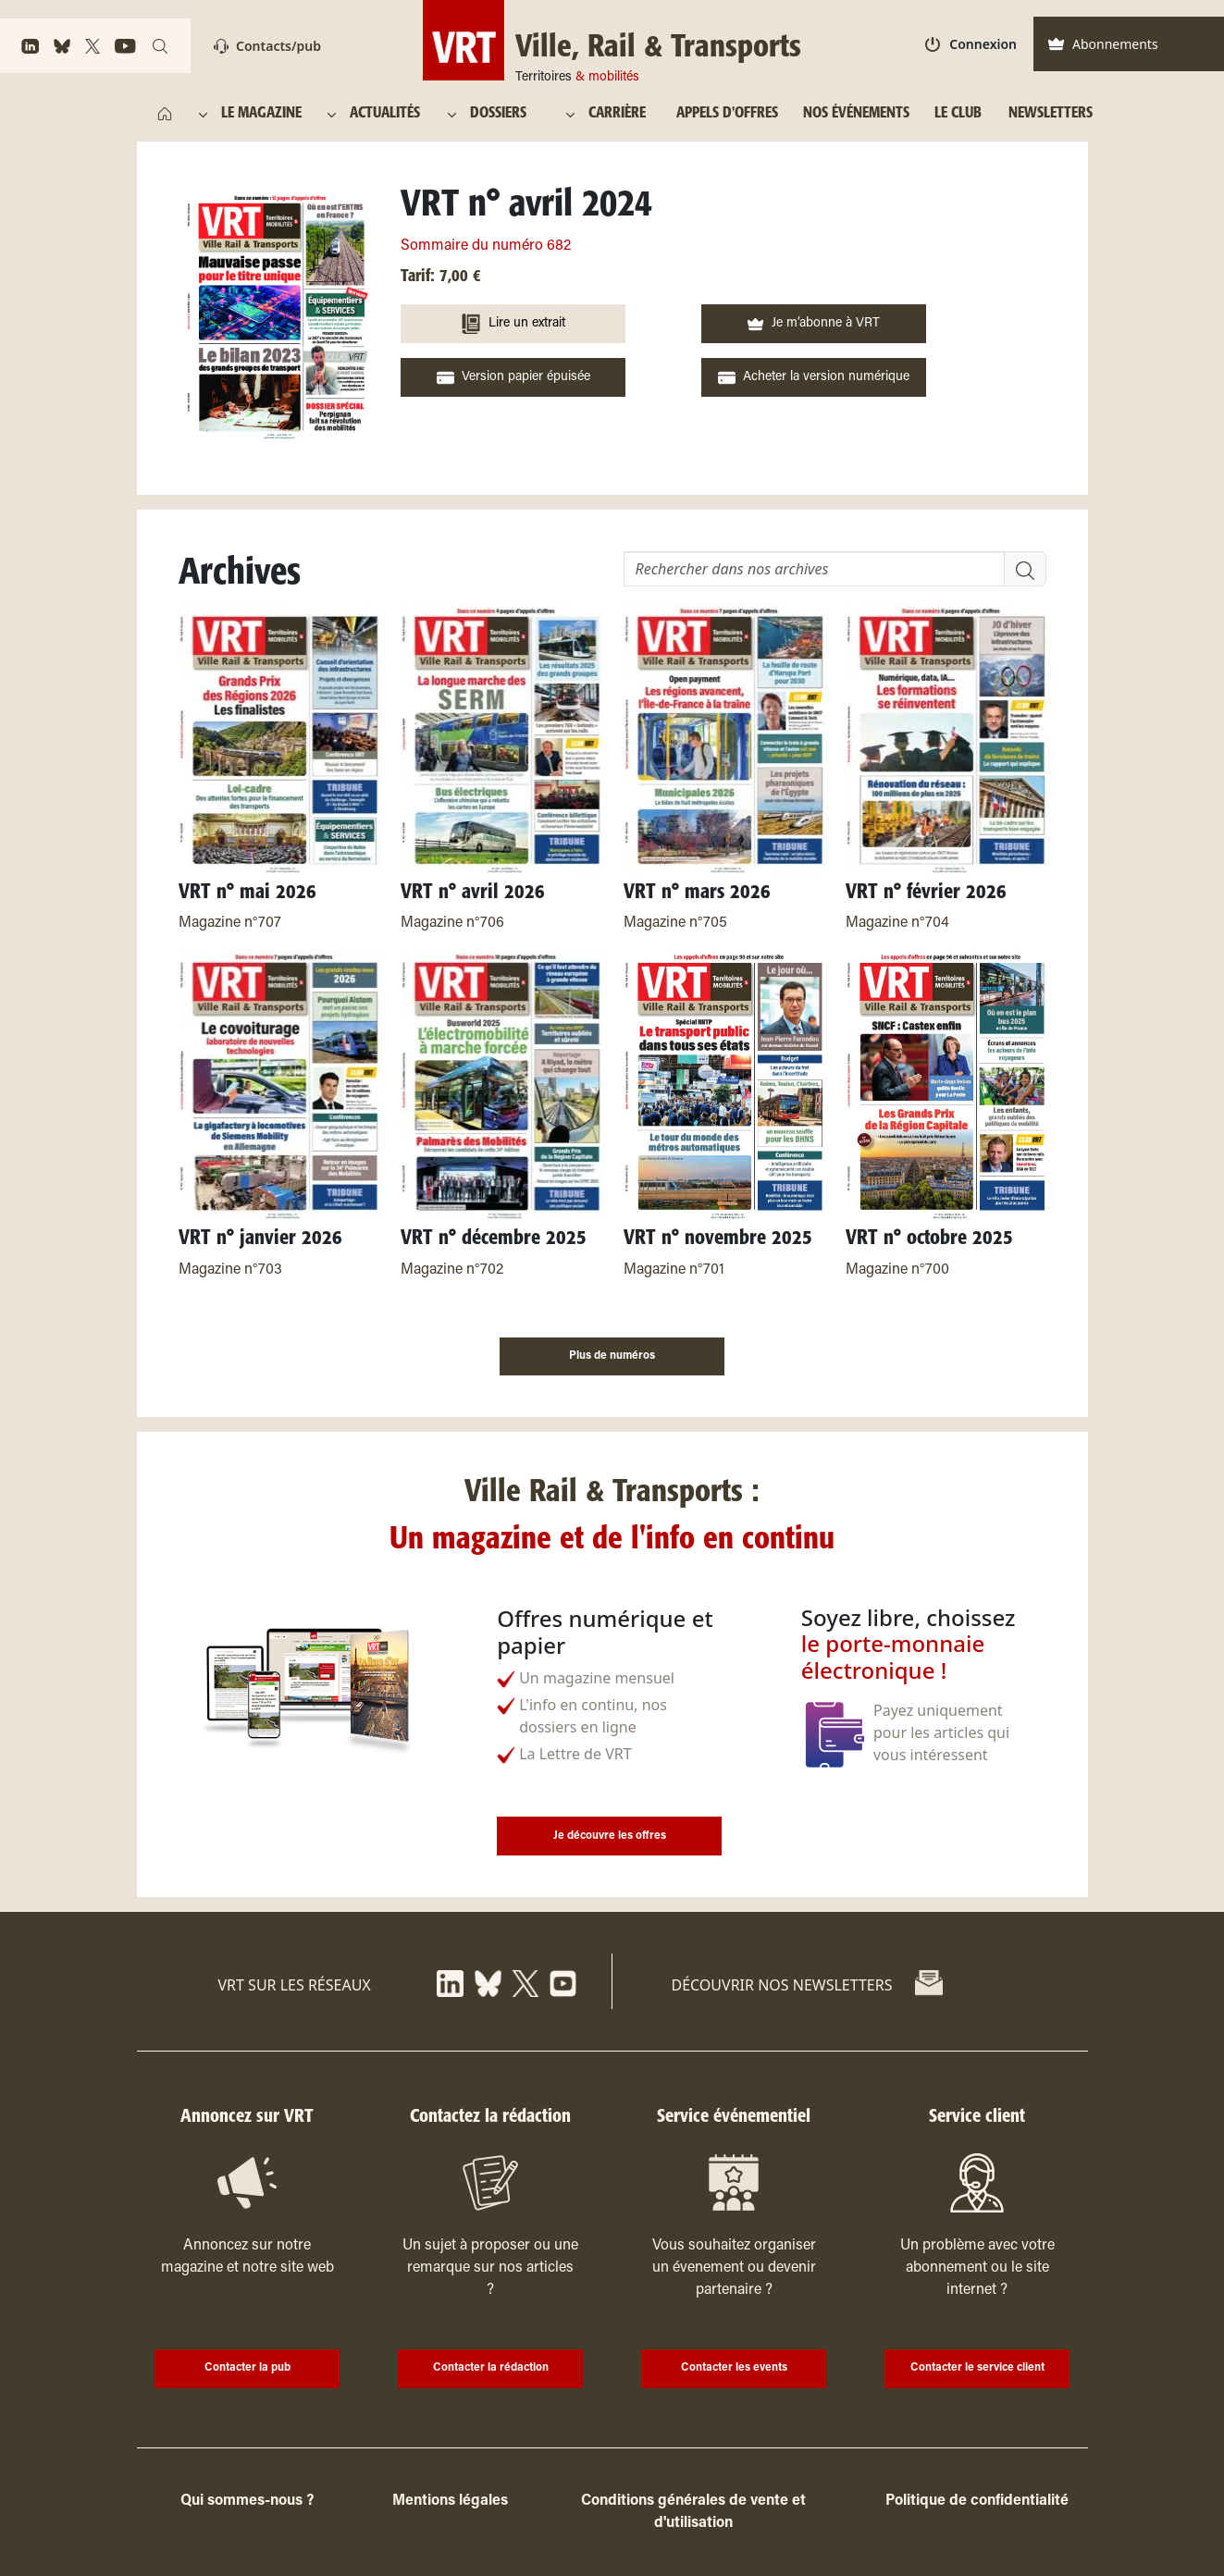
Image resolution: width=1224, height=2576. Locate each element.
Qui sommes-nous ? (247, 2501)
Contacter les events (734, 2367)
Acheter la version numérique (813, 378)
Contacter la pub (247, 2367)
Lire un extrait (513, 324)
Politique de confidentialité (977, 2501)
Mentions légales (450, 2501)
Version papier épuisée (513, 378)
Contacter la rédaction (491, 2367)
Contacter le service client (977, 2367)
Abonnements (1102, 44)
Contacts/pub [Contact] (267, 46)
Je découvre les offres (609, 1836)
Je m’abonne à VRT (813, 324)
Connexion (971, 44)
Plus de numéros (612, 1356)
